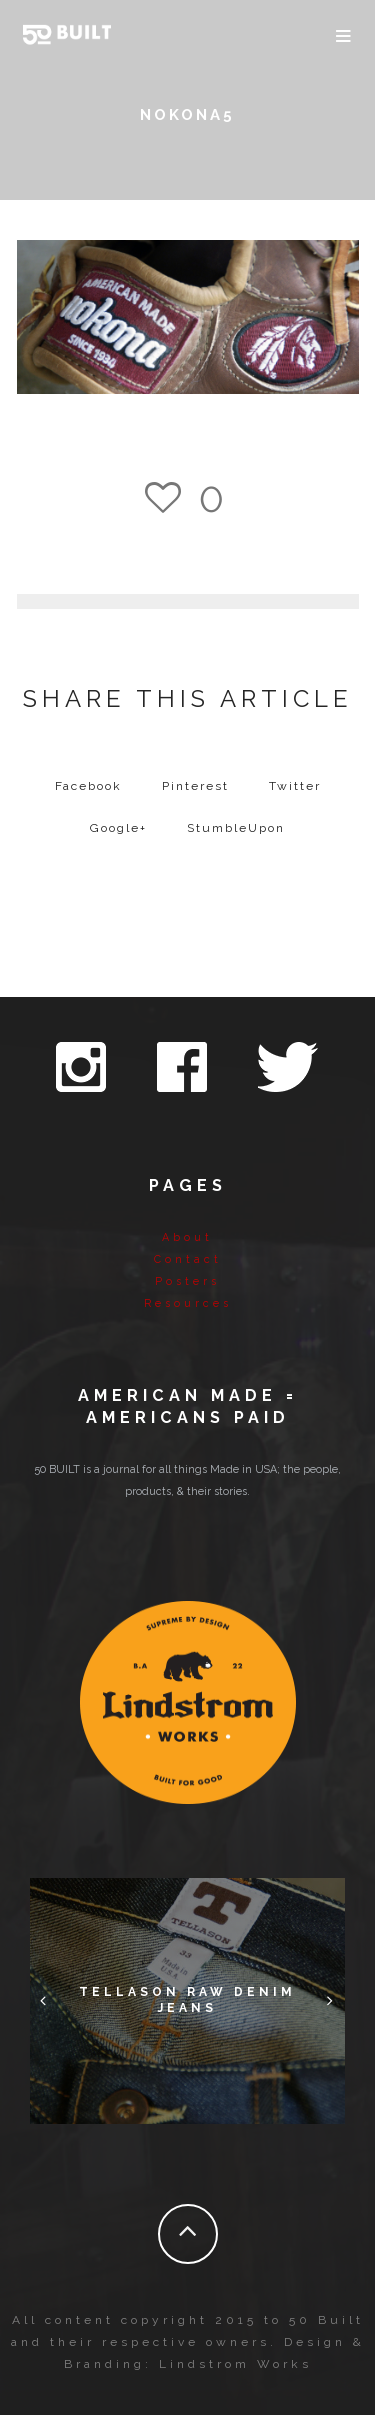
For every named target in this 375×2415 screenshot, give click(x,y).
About (187, 1237)
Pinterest (195, 786)
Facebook (88, 786)
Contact (188, 1259)
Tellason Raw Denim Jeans (187, 2000)
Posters (187, 1281)
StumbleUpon (236, 828)
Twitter (295, 786)
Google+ (118, 828)
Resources (188, 1303)
